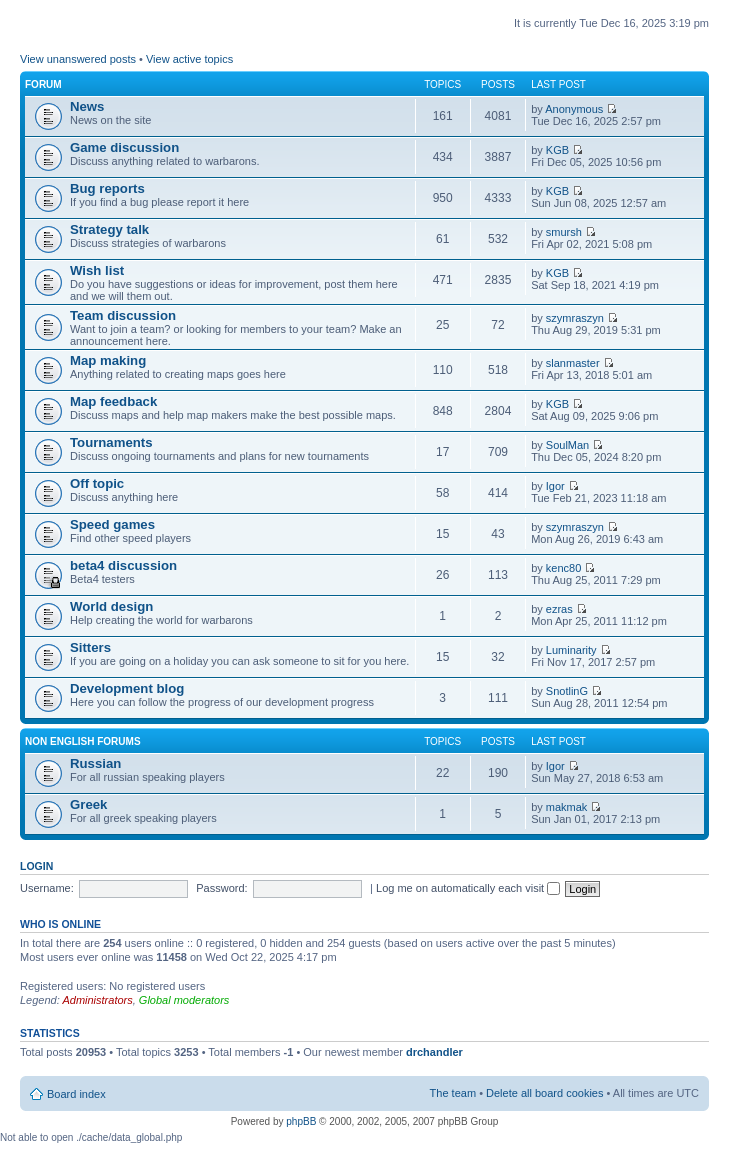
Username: (47, 888)
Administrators (97, 1000)
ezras (559, 609)
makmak (567, 807)
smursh (564, 232)
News (87, 106)
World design (111, 606)
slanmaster (573, 363)
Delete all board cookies (544, 1093)
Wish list (97, 270)
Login (36, 866)
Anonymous (574, 109)
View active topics (189, 59)
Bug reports (107, 188)
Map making (108, 360)
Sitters (90, 647)
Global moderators (184, 1000)
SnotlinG (567, 691)
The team (453, 1093)
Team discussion (123, 315)
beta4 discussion (123, 565)
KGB (557, 150)
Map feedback (113, 401)
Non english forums (83, 741)
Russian (95, 763)
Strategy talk (109, 229)
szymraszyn (575, 318)
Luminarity (571, 650)
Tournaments (111, 442)
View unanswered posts (78, 59)
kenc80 (563, 568)
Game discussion (124, 147)
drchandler (434, 1052)
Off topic (97, 483)
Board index (76, 1094)
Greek (88, 804)
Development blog (127, 688)
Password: (221, 888)
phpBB (301, 1121)
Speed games (112, 524)
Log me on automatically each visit (468, 888)
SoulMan (567, 445)
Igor (555, 486)
